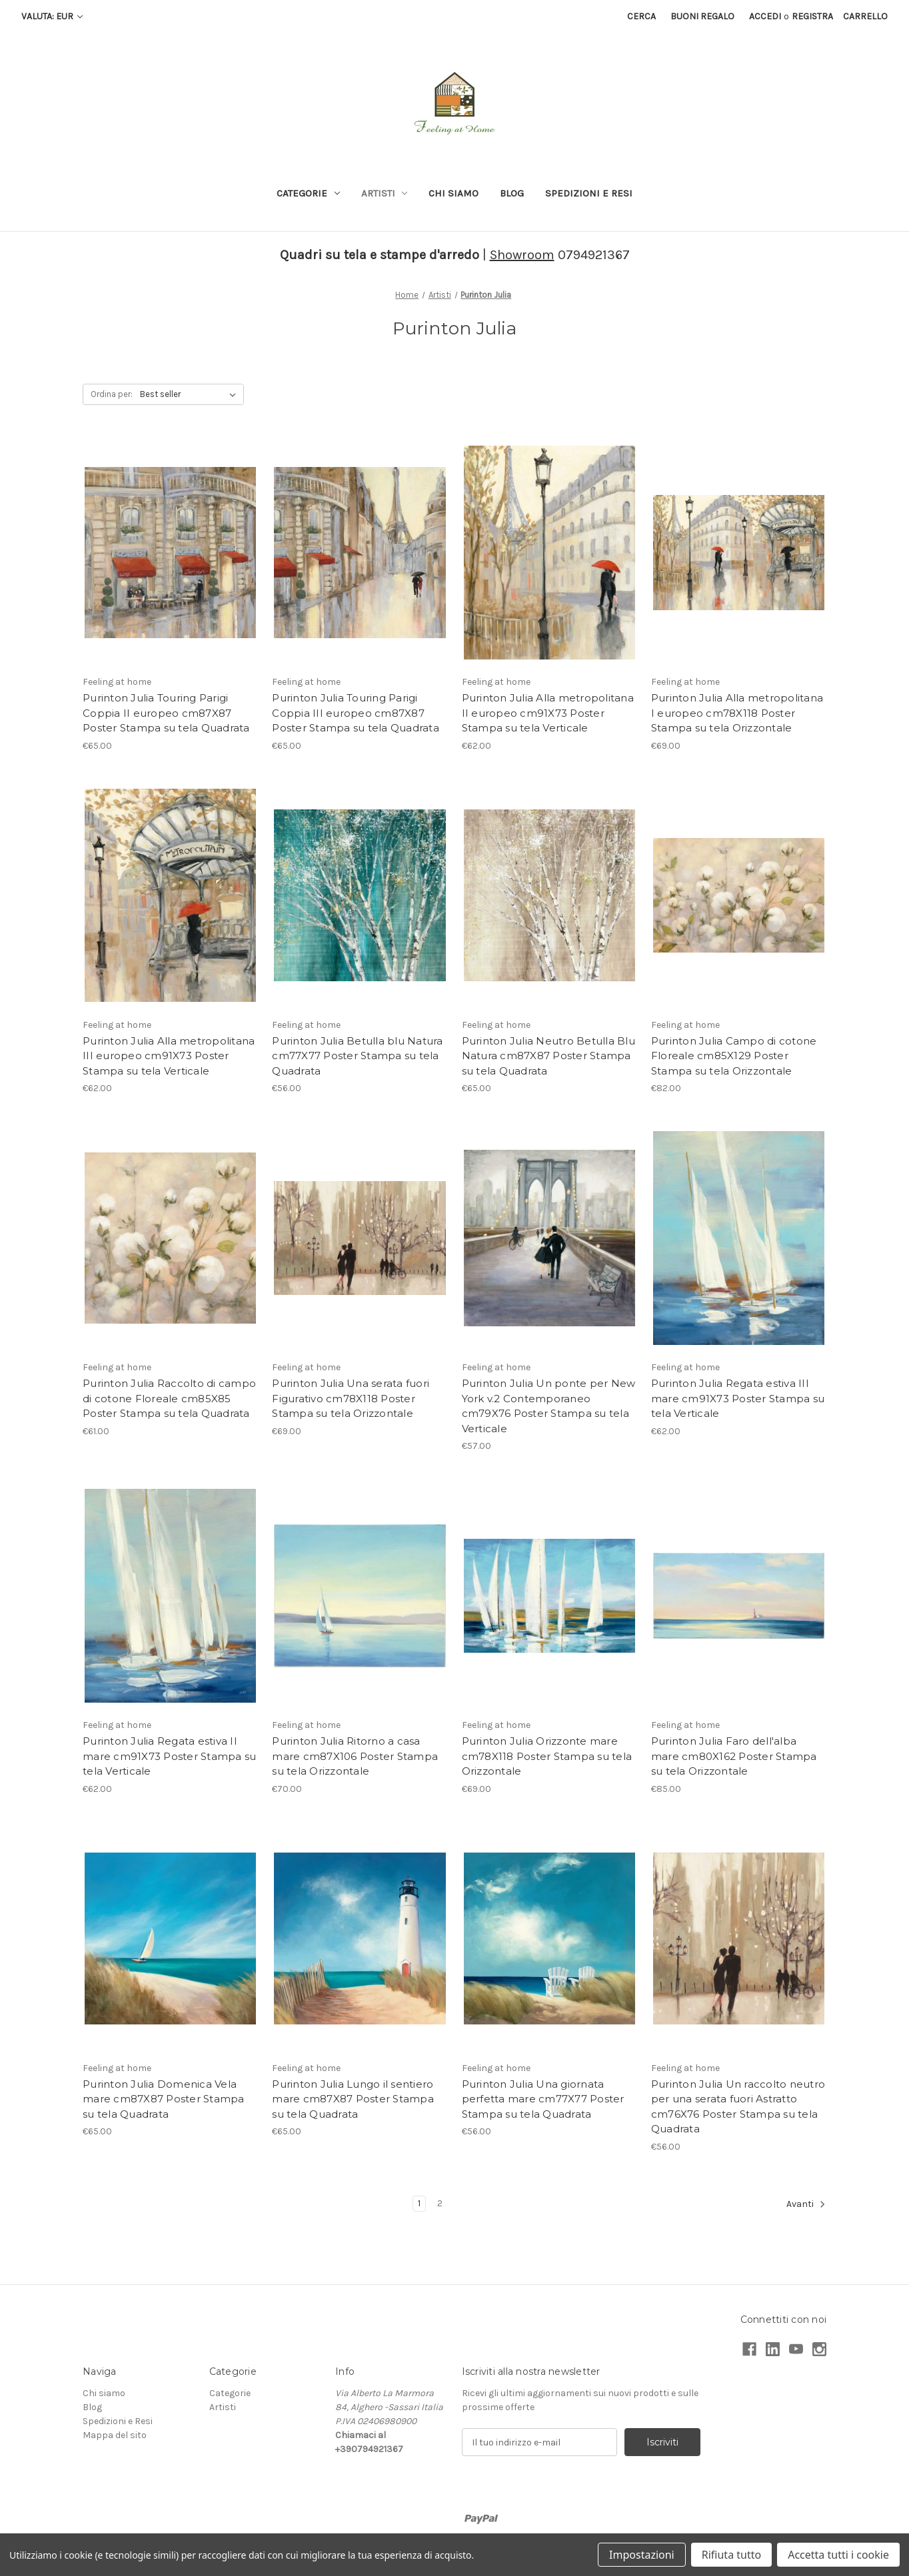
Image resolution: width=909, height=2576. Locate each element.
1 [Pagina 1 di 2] (419, 2203)
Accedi (765, 16)
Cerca (641, 16)
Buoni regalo (702, 16)
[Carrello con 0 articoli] (865, 16)
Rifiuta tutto (731, 2554)
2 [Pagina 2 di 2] (440, 2203)
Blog (512, 193)
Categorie (308, 193)
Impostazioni (641, 2554)
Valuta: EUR (52, 16)
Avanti (806, 2204)
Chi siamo (453, 193)
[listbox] (190, 394)
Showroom (522, 254)
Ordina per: (112, 394)
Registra (812, 16)
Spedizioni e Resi (588, 193)
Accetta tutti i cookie (838, 2554)
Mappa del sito (115, 2435)
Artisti (384, 193)
